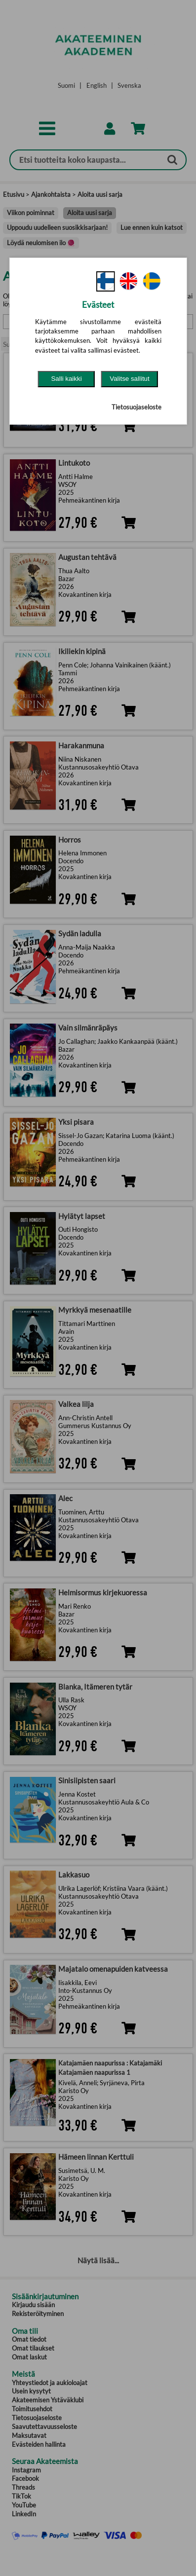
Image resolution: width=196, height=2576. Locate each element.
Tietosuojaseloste (136, 407)
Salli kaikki (66, 378)
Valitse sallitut (130, 378)
